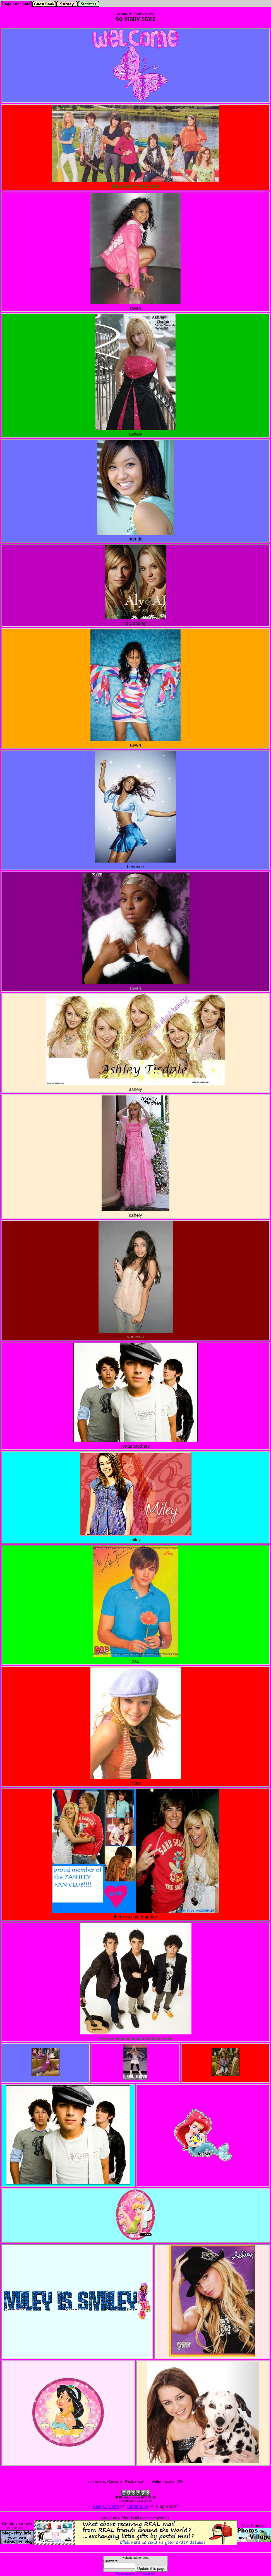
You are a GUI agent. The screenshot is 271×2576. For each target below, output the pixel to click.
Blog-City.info (106, 2506)
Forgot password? (128, 2573)
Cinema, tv (137, 2506)
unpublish (148, 2573)
